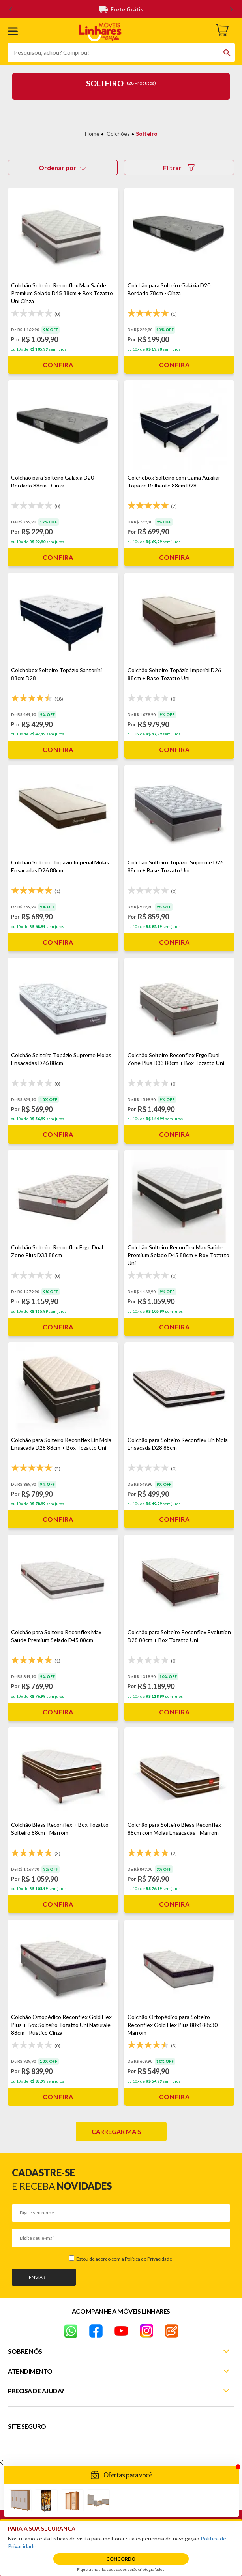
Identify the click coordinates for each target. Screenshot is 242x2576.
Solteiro (147, 133)
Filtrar (179, 167)
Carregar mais (116, 2131)
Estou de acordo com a (123, 2259)
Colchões (118, 133)
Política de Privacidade (148, 2259)
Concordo (120, 2559)
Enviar (37, 2277)
